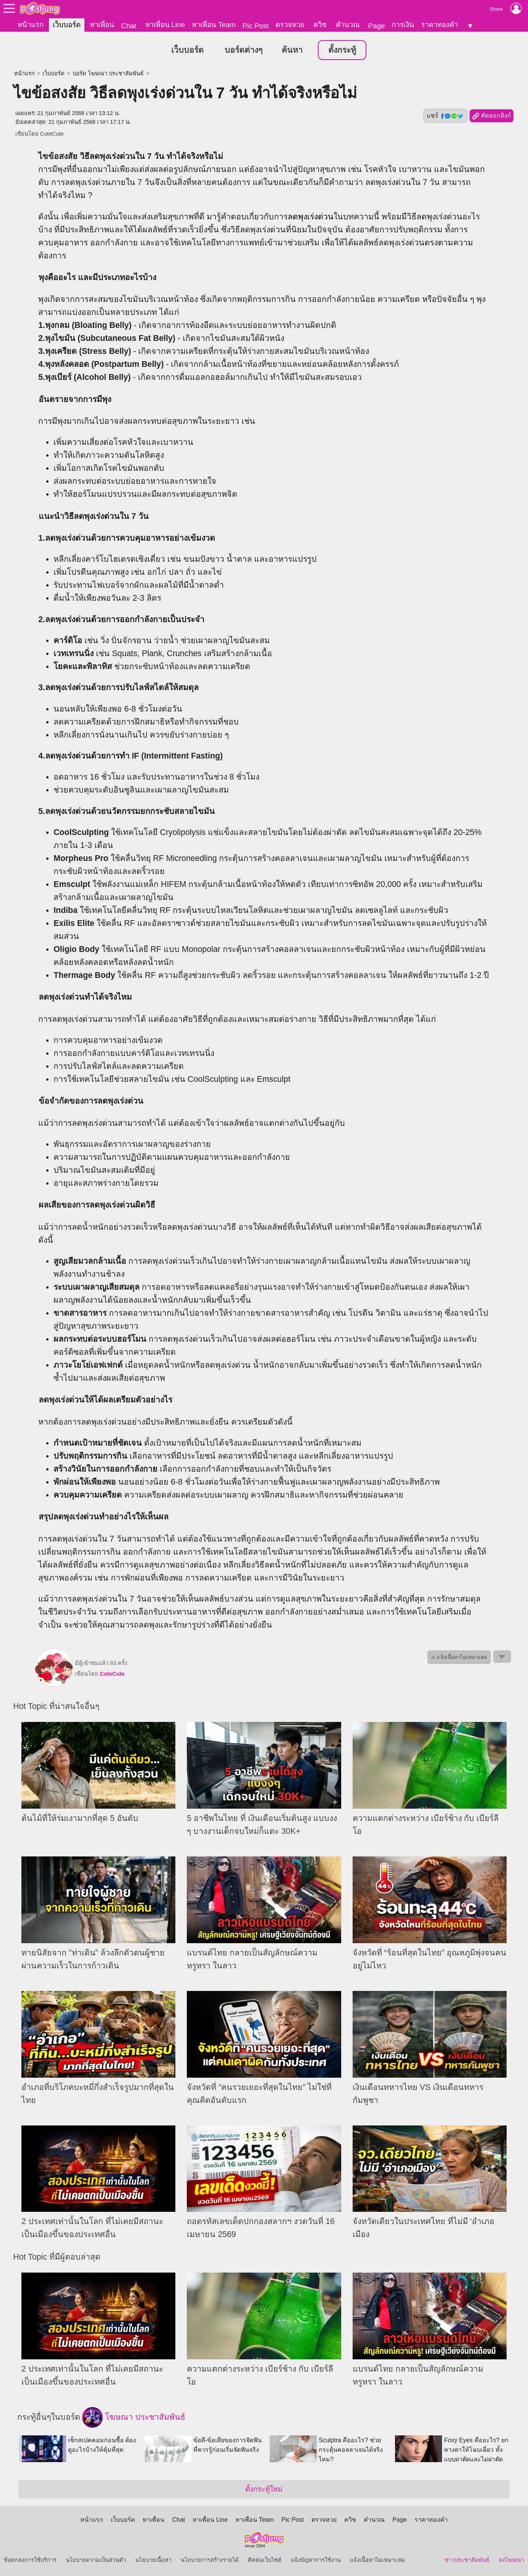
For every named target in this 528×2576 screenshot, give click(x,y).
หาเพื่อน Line (165, 25)
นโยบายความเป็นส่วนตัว (96, 2560)
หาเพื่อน (102, 25)
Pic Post (256, 26)
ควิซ (320, 25)
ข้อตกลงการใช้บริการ (30, 2560)
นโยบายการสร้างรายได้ (210, 2560)
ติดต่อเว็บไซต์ (265, 2560)
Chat (128, 26)
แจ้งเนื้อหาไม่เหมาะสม (377, 2560)
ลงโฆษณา (511, 2560)
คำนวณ (348, 25)
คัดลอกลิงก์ (491, 116)
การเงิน (403, 25)
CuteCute (52, 134)
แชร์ (445, 115)
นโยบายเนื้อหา (153, 2560)
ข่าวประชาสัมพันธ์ (467, 2560)
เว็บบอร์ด (67, 25)
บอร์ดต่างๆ (243, 50)
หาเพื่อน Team (214, 25)
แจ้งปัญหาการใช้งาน (316, 2560)
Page (376, 26)
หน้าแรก (31, 25)
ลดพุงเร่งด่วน (311, 216)
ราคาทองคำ (439, 25)
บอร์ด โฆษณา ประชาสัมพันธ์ (108, 73)
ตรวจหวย (289, 25)
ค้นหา (292, 50)
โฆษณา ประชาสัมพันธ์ (133, 2417)
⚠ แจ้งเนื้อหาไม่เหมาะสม (459, 1657)
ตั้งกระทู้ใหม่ (263, 2489)
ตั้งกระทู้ (342, 50)
